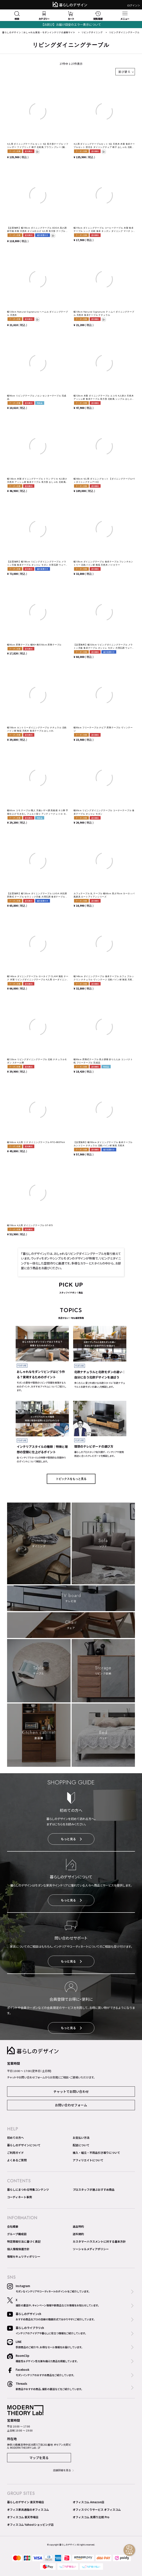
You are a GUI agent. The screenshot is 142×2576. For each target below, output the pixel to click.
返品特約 (78, 2226)
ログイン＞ (133, 5)
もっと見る (71, 1839)
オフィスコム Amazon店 (88, 2502)
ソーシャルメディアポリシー (91, 2249)
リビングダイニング (92, 32)
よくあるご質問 (17, 2160)
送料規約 (78, 2234)
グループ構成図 (16, 2234)
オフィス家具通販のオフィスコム (28, 2510)
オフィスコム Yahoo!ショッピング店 (30, 2525)
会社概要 (12, 2226)
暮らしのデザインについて (24, 2145)
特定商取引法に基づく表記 (24, 2241)
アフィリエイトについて (88, 2160)
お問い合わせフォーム (71, 2105)
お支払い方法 (81, 2138)
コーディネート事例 (19, 2197)
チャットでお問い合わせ (71, 2091)
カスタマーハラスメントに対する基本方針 (99, 2241)
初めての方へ (15, 2138)
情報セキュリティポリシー (23, 2256)
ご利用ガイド (15, 2153)
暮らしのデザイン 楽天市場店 (25, 2502)
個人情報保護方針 (18, 2249)
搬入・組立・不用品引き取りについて (96, 2153)
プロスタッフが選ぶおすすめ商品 (94, 2189)
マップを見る (39, 2457)
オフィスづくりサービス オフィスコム (97, 2510)
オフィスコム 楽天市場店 (22, 2517)
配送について (81, 2145)
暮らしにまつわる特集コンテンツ (28, 2189)
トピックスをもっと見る (71, 1478)
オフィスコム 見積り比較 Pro (91, 2517)
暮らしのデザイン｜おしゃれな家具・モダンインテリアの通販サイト (38, 32)
